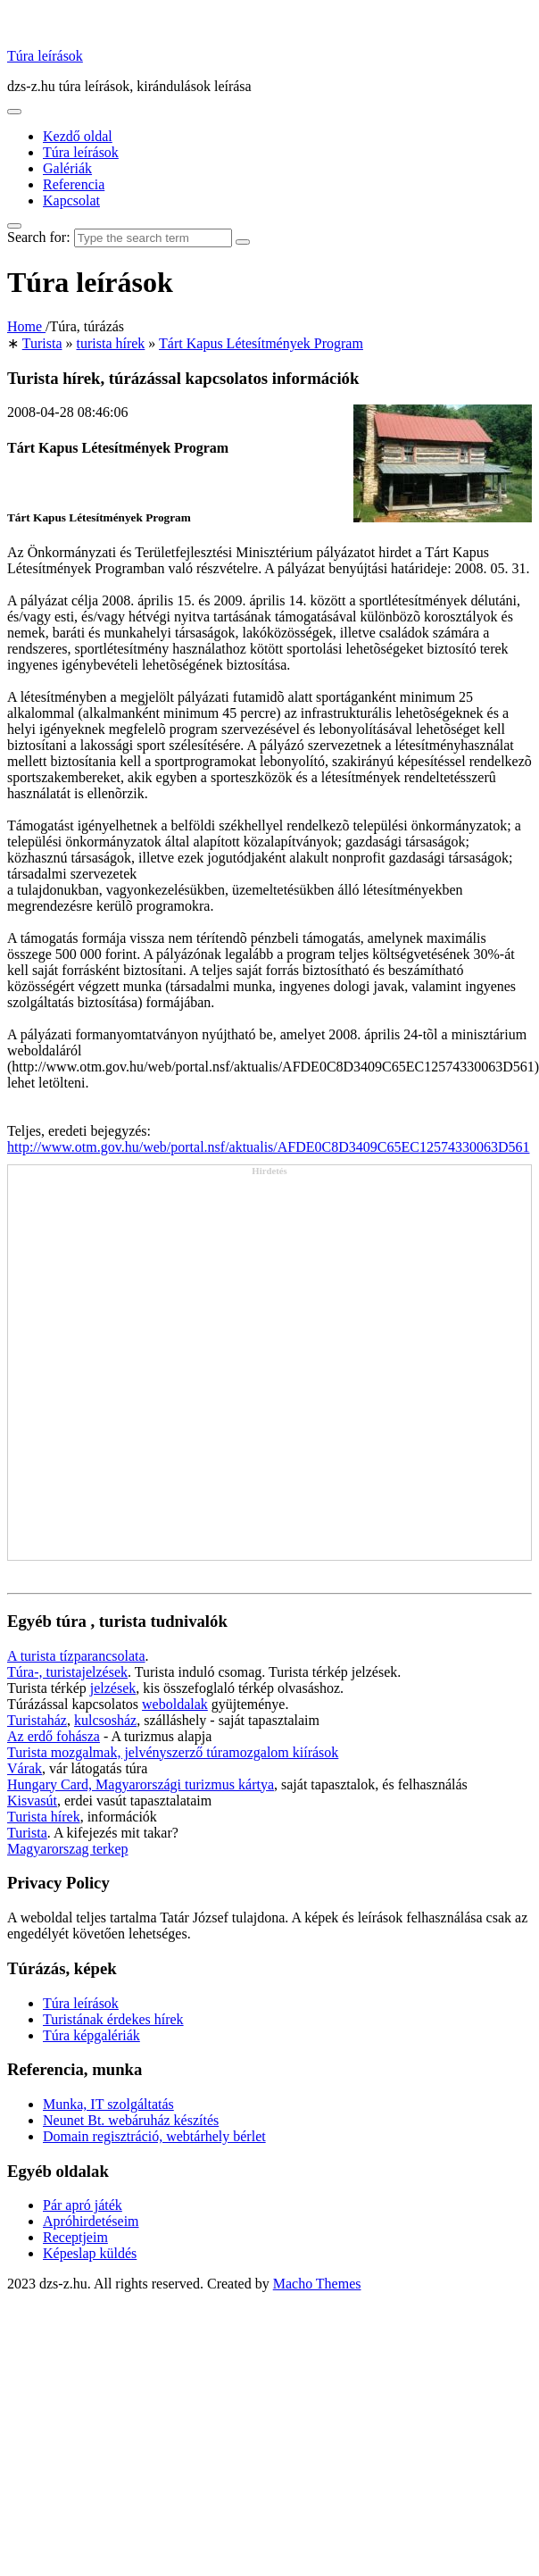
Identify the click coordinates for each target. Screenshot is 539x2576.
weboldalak (175, 1704)
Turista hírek (43, 1816)
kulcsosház (105, 1720)
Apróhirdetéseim (91, 2221)
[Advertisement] (183, 1368)
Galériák (67, 168)
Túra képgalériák (91, 2035)
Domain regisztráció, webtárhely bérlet (154, 2136)
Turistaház (37, 1720)
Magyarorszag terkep (68, 1848)
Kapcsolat (71, 200)
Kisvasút (32, 1800)
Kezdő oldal (77, 136)
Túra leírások (45, 55)
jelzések (113, 1688)
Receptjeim (75, 2237)
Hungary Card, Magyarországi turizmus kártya (140, 1784)
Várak (24, 1768)
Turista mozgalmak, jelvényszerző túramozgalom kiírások (172, 1752)
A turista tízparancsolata (76, 1655)
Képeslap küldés (90, 2253)
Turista (27, 1832)
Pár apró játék (82, 2205)
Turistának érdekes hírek (113, 2019)
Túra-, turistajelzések (67, 1672)
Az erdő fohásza (53, 1736)
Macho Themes (317, 2283)
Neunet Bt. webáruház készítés (131, 2120)
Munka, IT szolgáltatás (108, 2104)
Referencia (73, 184)
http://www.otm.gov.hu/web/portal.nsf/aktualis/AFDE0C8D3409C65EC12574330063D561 (268, 1147)
